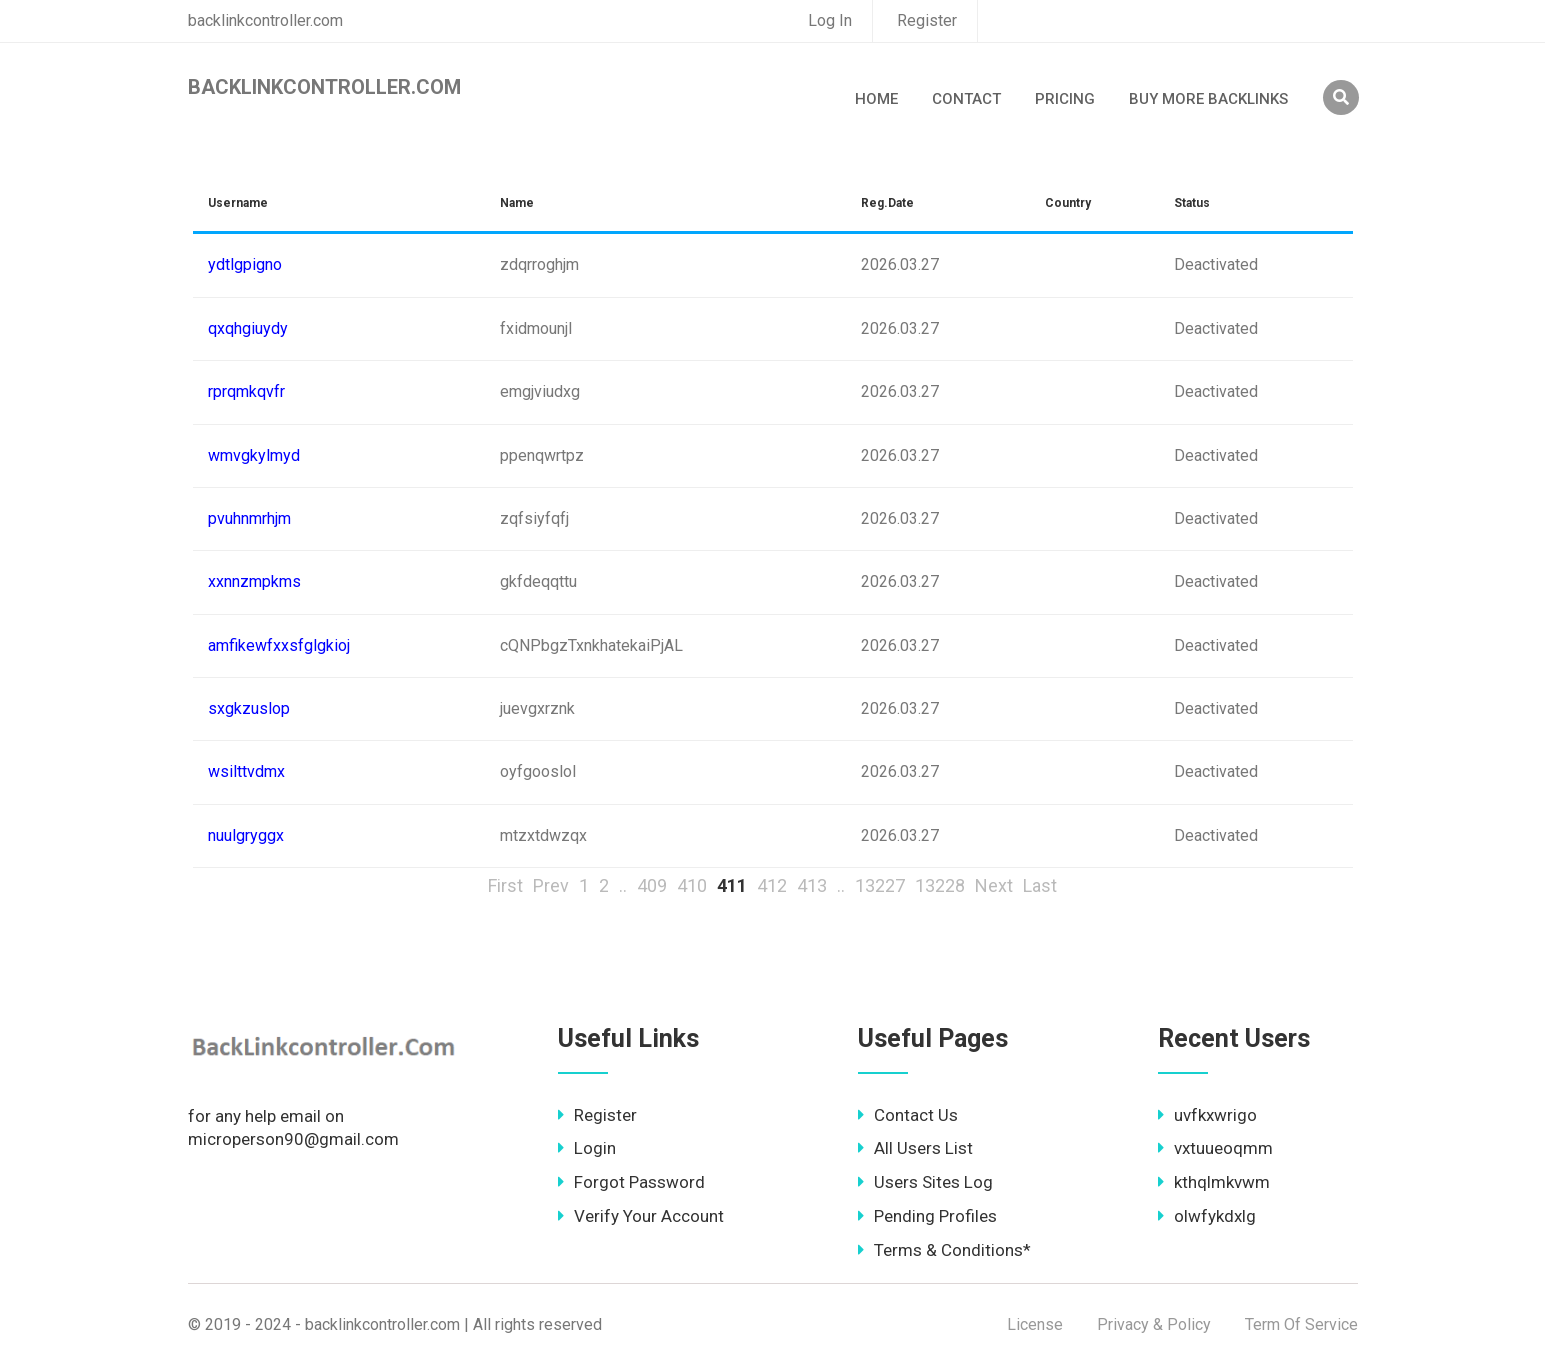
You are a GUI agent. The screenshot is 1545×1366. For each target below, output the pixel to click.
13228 (940, 885)
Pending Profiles (927, 1216)
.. (623, 885)
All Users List (915, 1148)
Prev (551, 885)
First (505, 885)
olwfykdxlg (1207, 1216)
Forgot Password (631, 1182)
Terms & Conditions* (944, 1250)
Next (994, 885)
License (1035, 1324)
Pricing (1065, 99)
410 (692, 885)
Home (876, 99)
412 (772, 885)
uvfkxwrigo (1207, 1115)
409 (652, 885)
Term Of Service (1301, 1324)
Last (1040, 885)
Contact (966, 99)
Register (927, 20)
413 (812, 885)
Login (587, 1148)
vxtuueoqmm (1215, 1148)
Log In (830, 20)
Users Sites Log (925, 1182)
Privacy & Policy (1154, 1324)
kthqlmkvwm (1214, 1182)
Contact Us (908, 1115)
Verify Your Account (641, 1216)
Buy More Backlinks (1208, 99)
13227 (880, 885)
